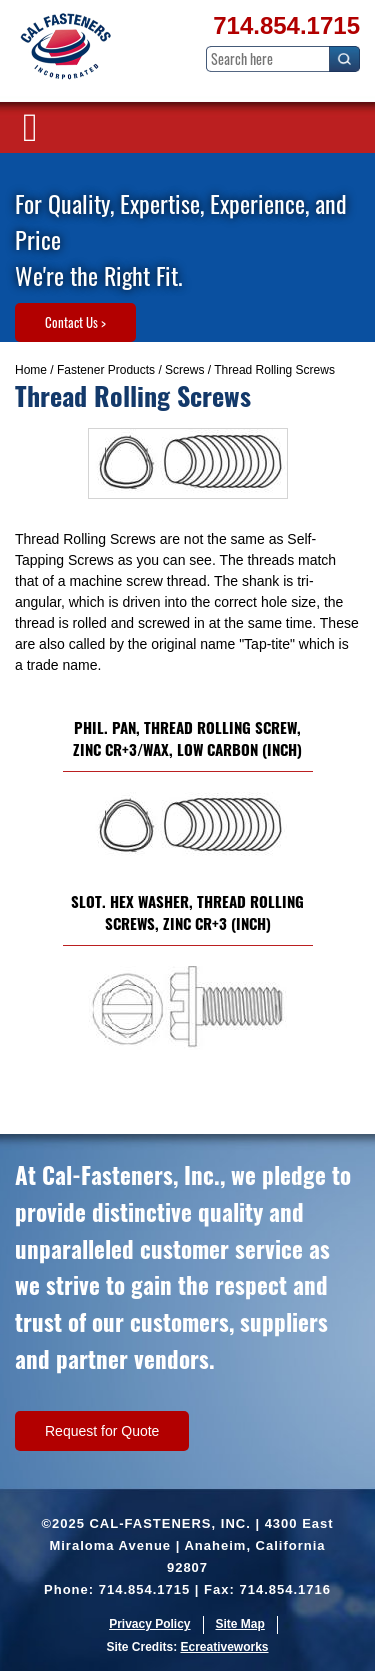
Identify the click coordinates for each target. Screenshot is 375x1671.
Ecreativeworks (224, 1647)
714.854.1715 (286, 25)
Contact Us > (75, 322)
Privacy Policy (149, 1624)
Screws (184, 370)
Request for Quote (102, 1431)
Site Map (240, 1624)
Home (31, 370)
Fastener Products (106, 370)
